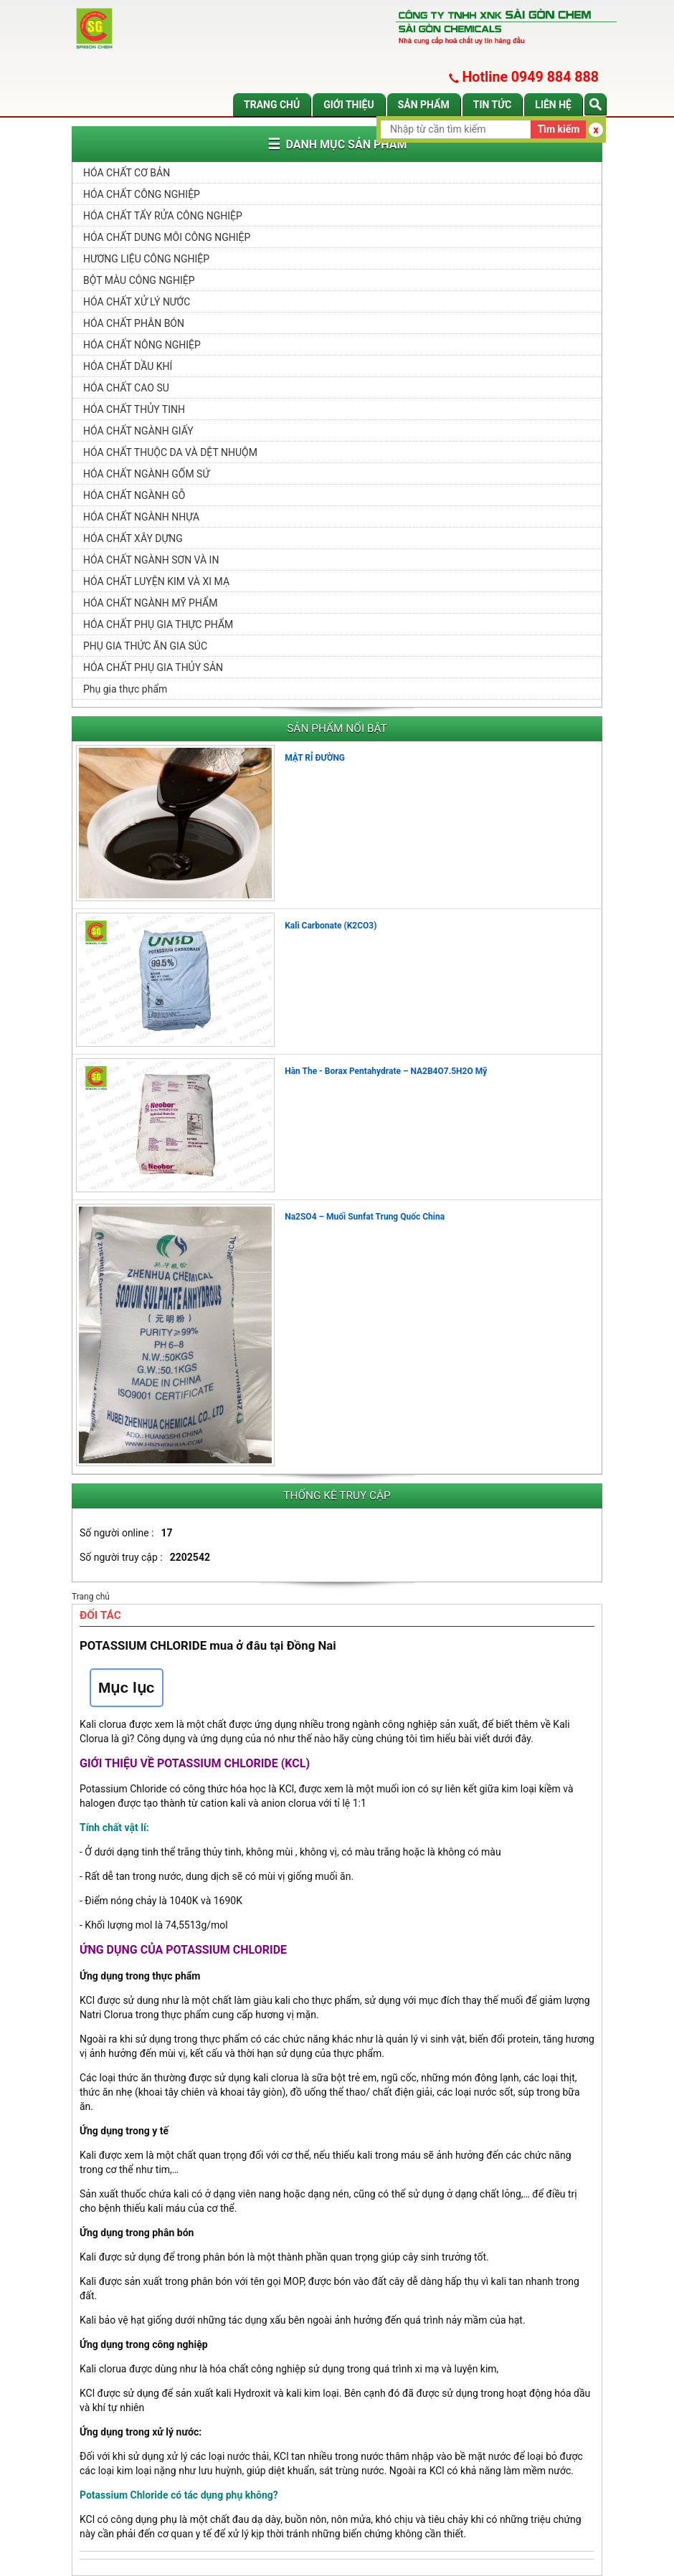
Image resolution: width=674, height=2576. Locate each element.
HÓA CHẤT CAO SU (126, 388)
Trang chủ (272, 104)
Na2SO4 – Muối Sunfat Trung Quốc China (365, 1217)
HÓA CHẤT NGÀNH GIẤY (138, 431)
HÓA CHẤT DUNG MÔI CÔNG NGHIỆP (166, 237)
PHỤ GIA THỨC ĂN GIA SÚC (145, 646)
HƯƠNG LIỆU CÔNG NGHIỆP (146, 259)
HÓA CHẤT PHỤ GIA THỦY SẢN (153, 667)
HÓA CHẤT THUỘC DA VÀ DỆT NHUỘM (170, 452)
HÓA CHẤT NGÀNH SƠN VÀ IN (151, 560)
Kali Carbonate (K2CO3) (330, 926)
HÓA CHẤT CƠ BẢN (126, 173)
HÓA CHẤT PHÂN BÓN (133, 323)
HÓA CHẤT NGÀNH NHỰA (141, 517)
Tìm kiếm (558, 129)
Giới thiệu (348, 104)
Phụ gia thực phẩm (125, 689)
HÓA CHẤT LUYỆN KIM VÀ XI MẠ (156, 581)
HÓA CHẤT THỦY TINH (134, 409)
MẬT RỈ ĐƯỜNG (315, 758)
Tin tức (492, 104)
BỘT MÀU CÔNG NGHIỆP (138, 280)
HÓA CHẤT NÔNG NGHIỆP (142, 345)
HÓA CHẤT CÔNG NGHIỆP (141, 194)
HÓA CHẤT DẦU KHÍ (127, 366)
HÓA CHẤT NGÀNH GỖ (134, 495)
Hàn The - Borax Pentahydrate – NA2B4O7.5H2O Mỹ (386, 1071)
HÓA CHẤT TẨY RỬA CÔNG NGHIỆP (162, 216)
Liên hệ (553, 104)
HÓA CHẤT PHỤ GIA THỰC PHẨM (158, 624)
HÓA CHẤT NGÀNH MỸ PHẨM (150, 603)
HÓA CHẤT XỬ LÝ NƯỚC (136, 302)
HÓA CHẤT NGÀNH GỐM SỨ (146, 474)
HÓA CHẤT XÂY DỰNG (133, 538)
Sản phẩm (424, 104)
